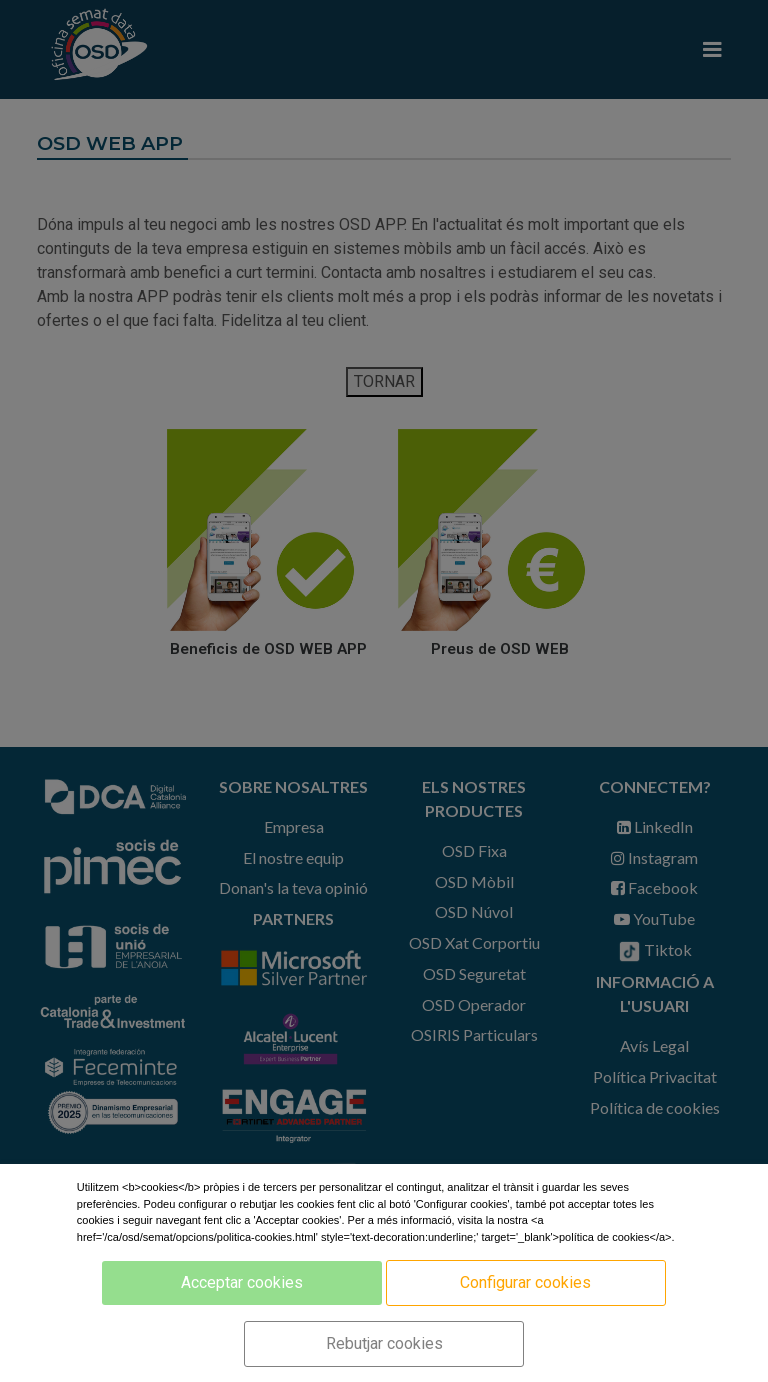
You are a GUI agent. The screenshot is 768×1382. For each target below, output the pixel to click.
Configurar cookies (525, 1282)
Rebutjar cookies (384, 1343)
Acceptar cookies (242, 1282)
